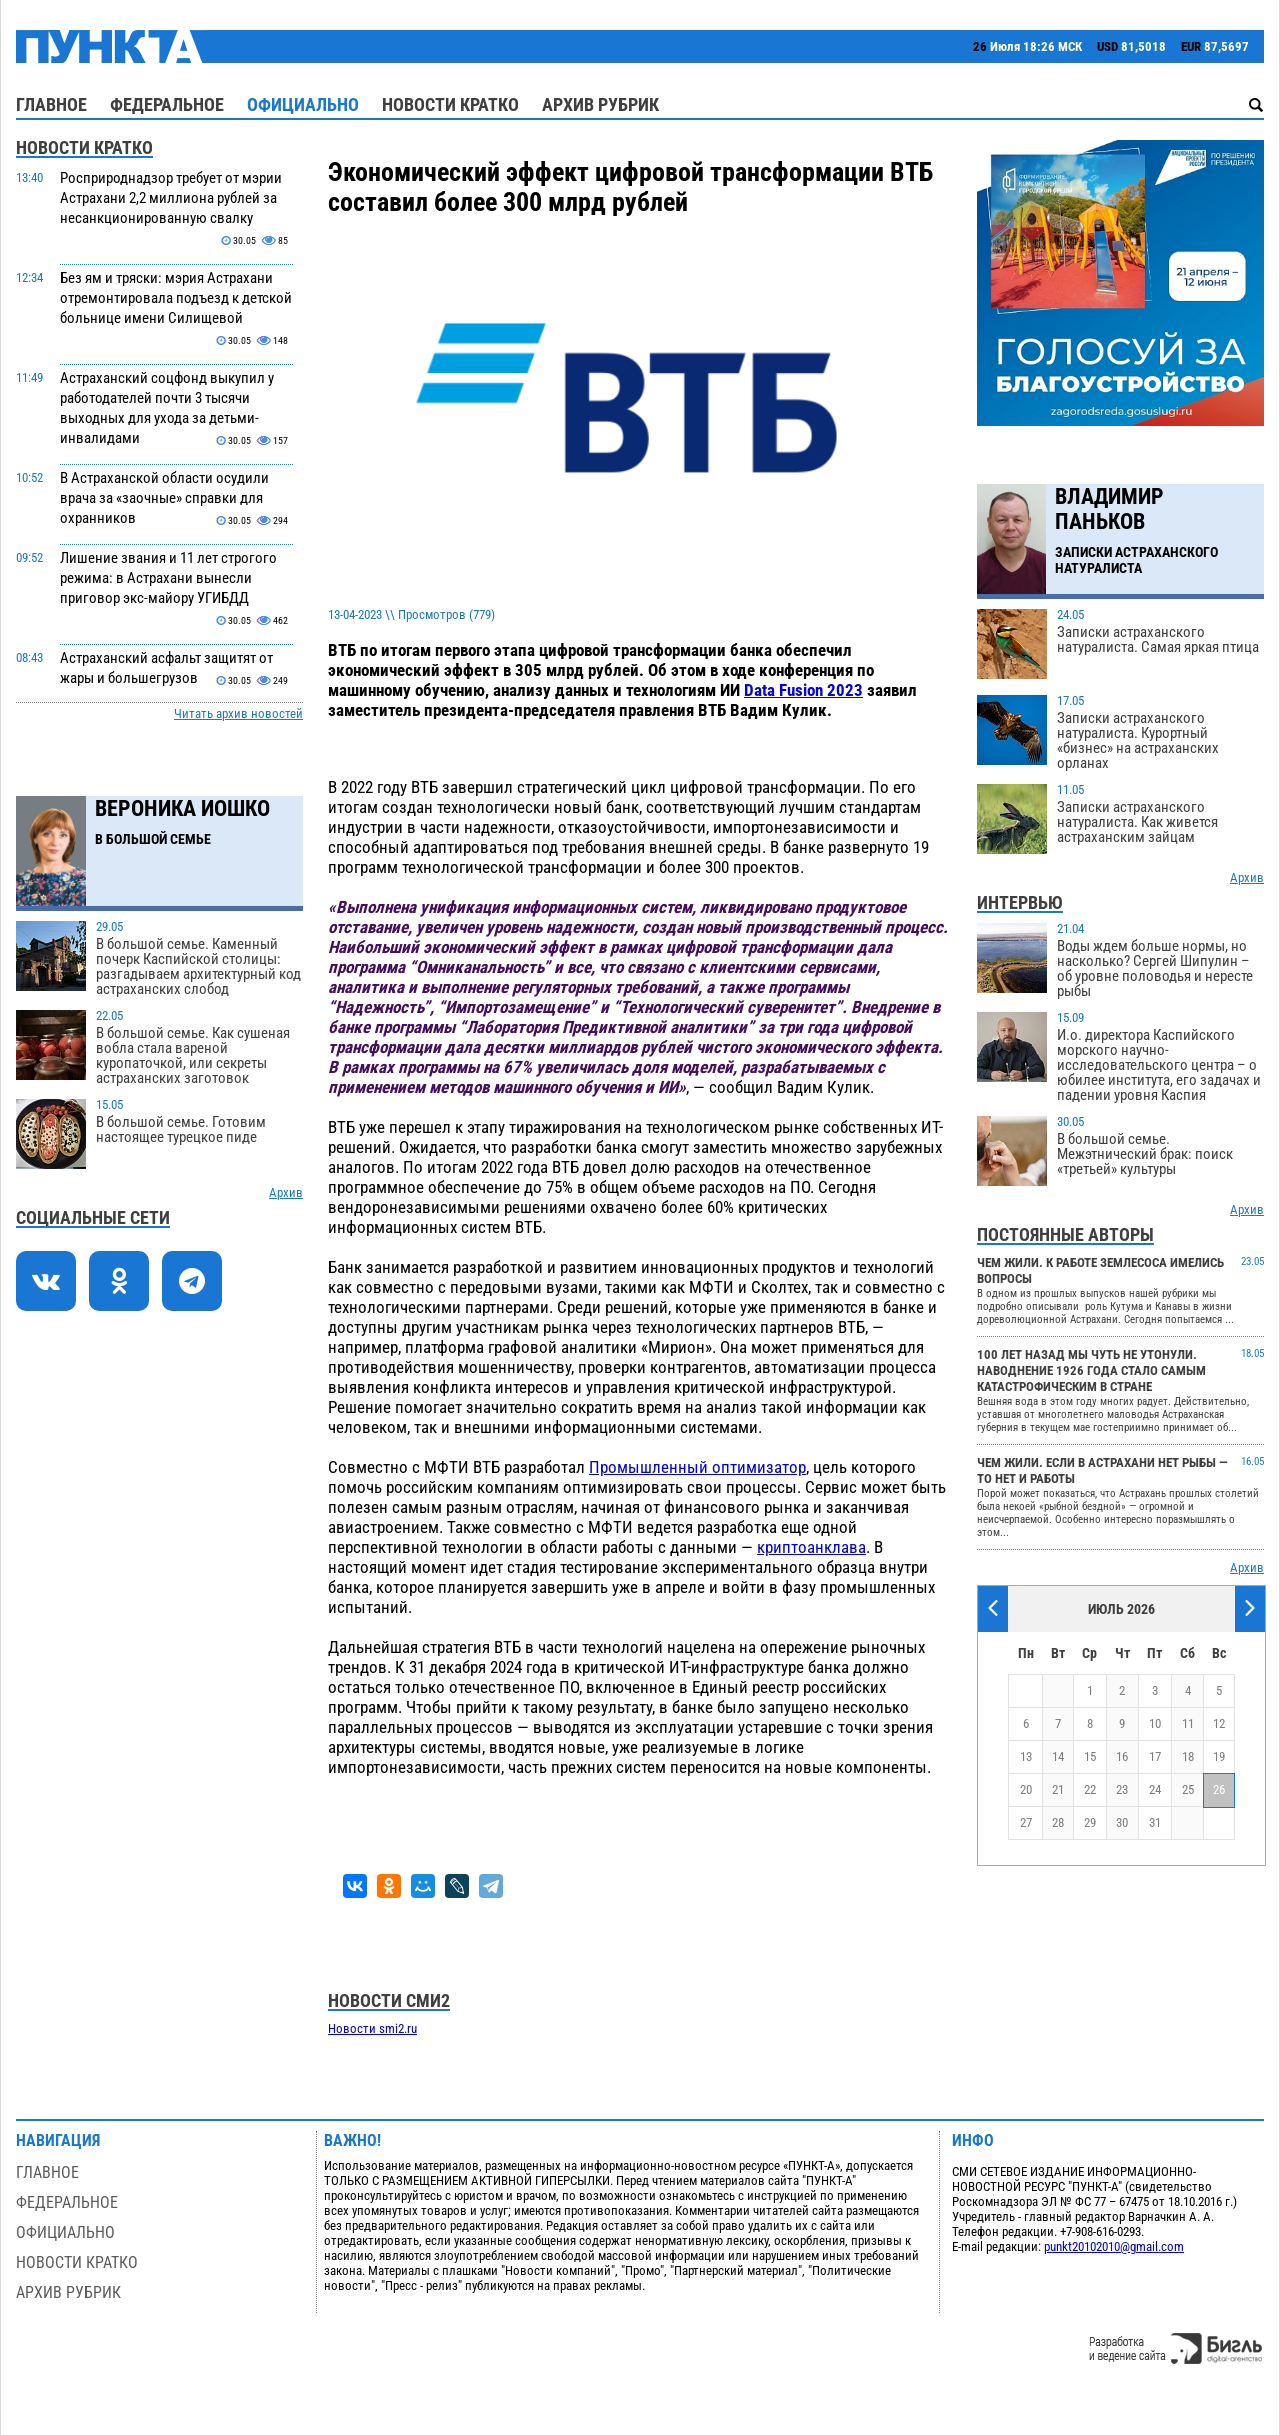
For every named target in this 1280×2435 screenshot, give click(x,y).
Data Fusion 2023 (803, 690)
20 (1026, 1789)
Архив (286, 1192)
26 (1219, 1789)
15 (1090, 1756)
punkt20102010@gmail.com (1114, 2246)
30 (1122, 1822)
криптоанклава (811, 1547)
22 (1090, 1789)
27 (1026, 1822)
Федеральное (167, 104)
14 (1058, 1756)
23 (1122, 1789)
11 (1188, 1723)
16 (1122, 1756)
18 (1188, 1756)
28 (1058, 1822)
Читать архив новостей (238, 713)
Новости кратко (450, 104)
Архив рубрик (600, 104)
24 (1155, 1789)
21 (1058, 1789)
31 (1155, 1822)
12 (1219, 1723)
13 (1026, 1756)
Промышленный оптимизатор (697, 1467)
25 (1188, 1789)
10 (1155, 1723)
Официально (303, 104)
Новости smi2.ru (372, 2028)
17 (1155, 1756)
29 (1090, 1822)
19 (1219, 1756)
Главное (51, 104)
